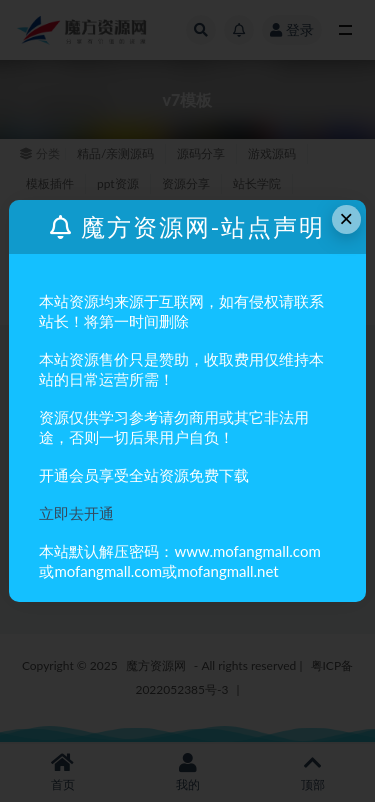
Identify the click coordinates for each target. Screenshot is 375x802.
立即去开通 (76, 513)
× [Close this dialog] (346, 218)
